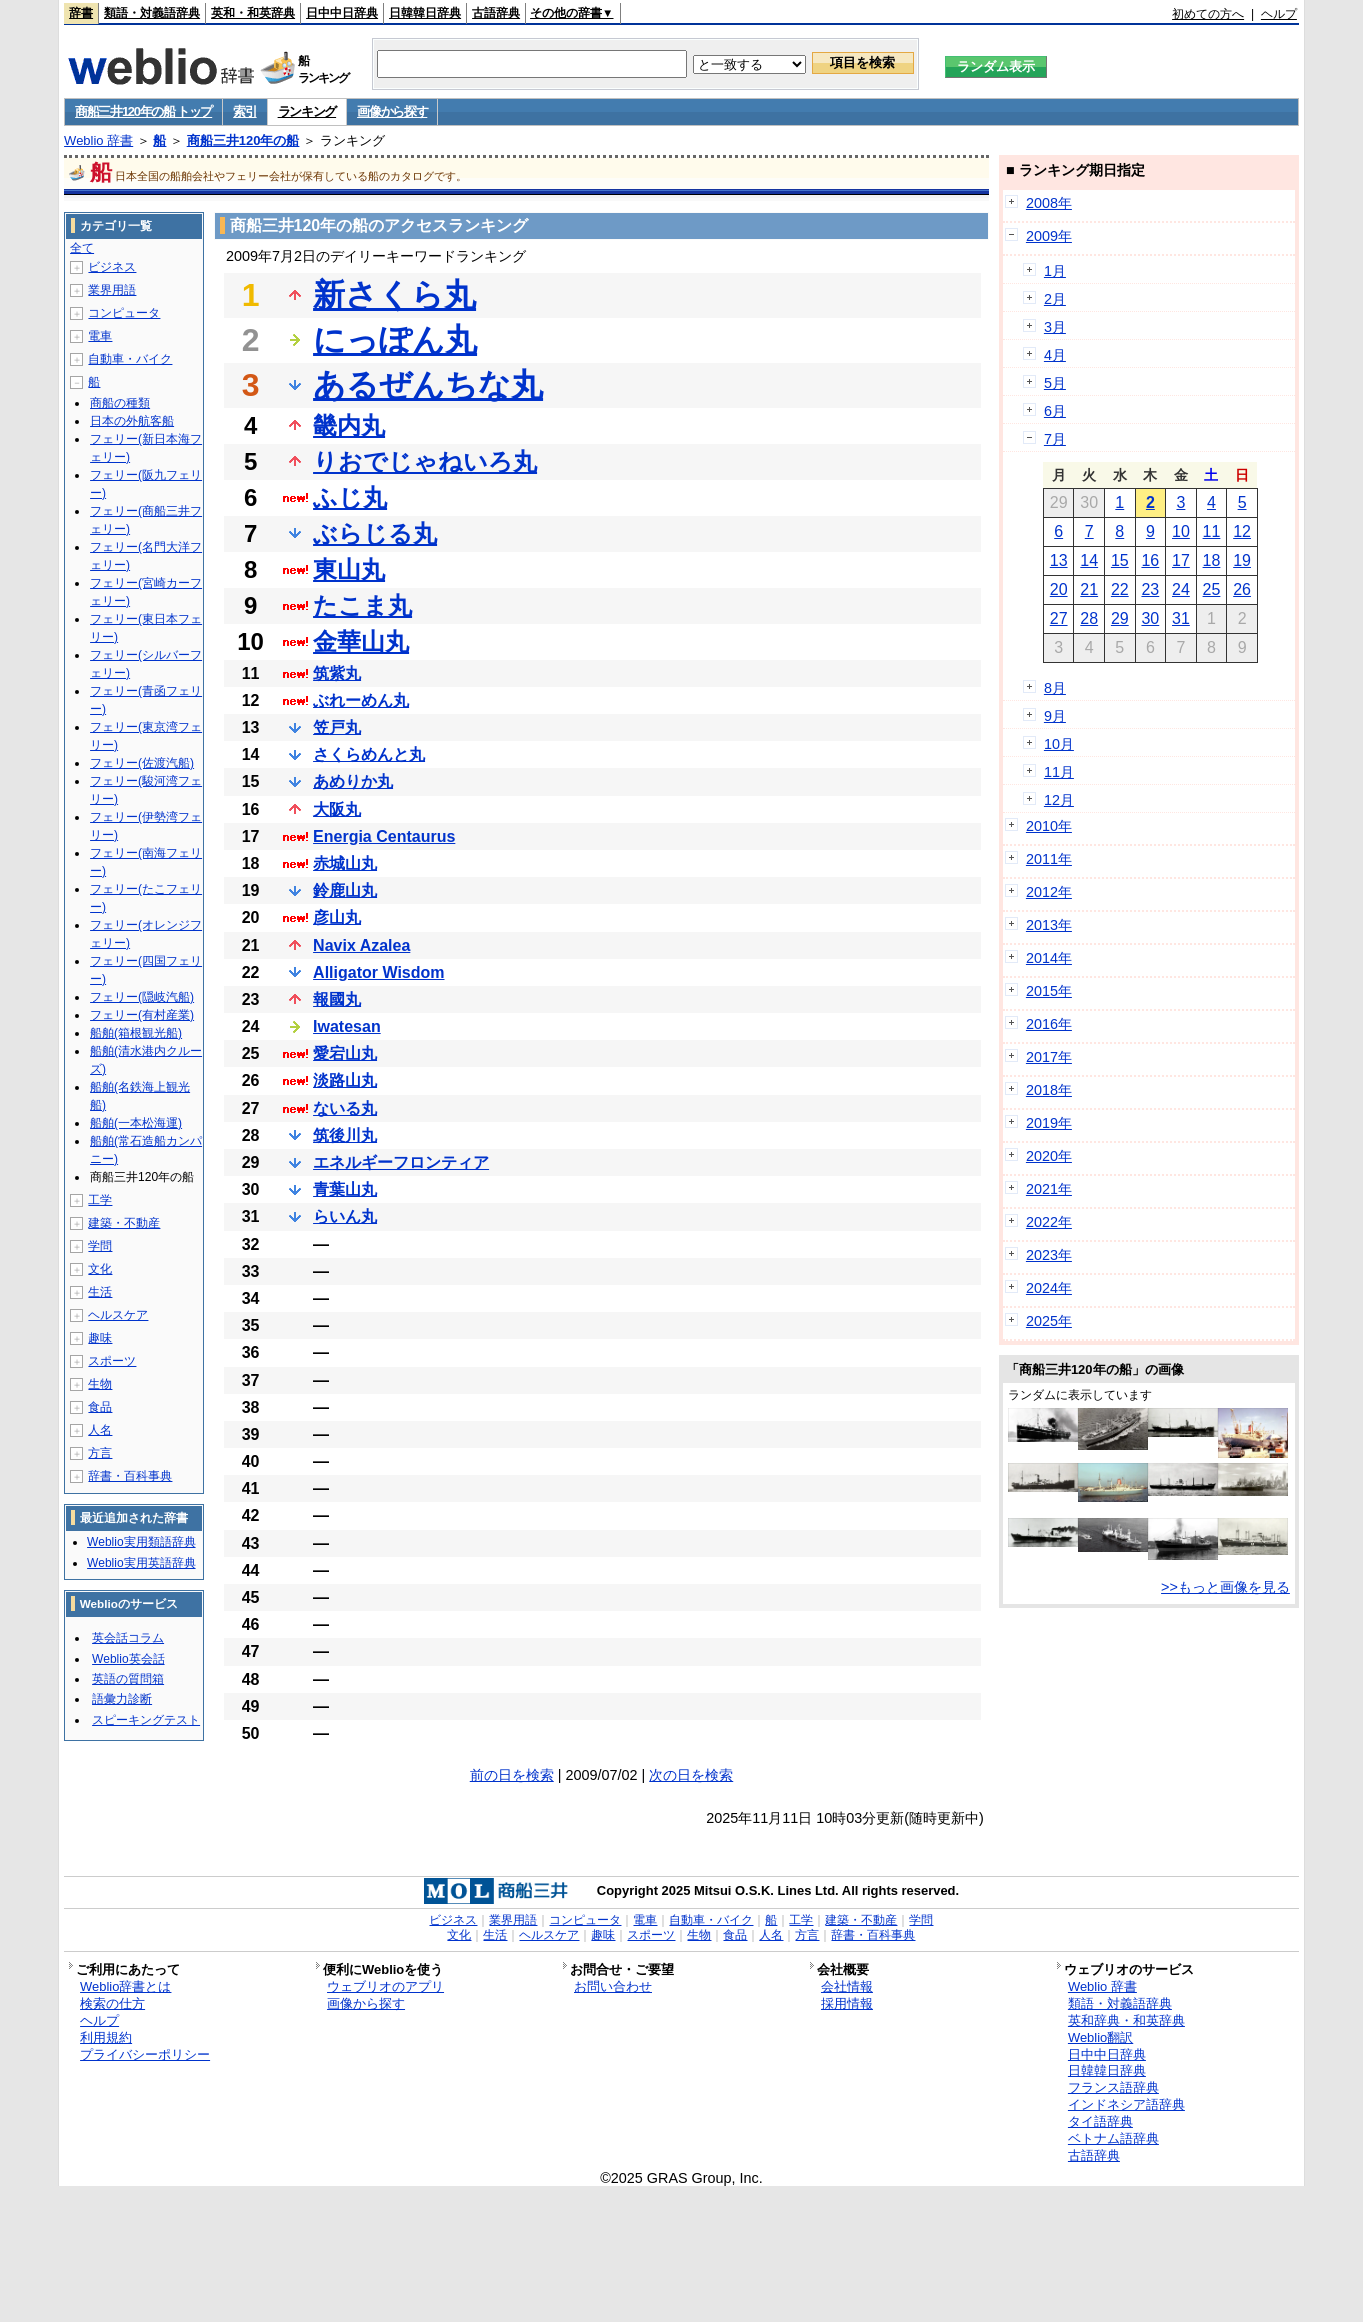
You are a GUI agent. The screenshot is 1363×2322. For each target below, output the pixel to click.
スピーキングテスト (146, 1720)
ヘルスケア (118, 1315)
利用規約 (106, 2037)
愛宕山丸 (345, 1053)
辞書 (81, 13)
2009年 (1049, 236)
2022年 (1049, 1222)
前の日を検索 (512, 1775)
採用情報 (847, 2003)
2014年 (1049, 958)
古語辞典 (496, 13)
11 (1212, 531)
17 (1181, 560)
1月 (1055, 271)
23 (1150, 589)
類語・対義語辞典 (152, 13)
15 (1120, 560)
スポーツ (112, 1361)
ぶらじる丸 (375, 533)
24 (1181, 589)
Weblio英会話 (128, 1659)
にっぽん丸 (395, 340)
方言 (100, 1453)
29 (1120, 618)
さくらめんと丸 (369, 754)
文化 (100, 1269)
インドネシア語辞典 (1126, 2104)
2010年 (1049, 826)
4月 (1055, 355)
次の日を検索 (691, 1775)
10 (1181, 531)
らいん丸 (345, 1216)
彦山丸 (337, 917)
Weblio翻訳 (1100, 2037)
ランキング (307, 111)
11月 (1059, 772)
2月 (1055, 299)
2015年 (1049, 991)
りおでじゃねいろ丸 (425, 461)
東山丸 (349, 569)
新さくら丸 (394, 295)
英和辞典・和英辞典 (1126, 2020)
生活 (100, 1292)
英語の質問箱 (128, 1679)
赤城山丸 (345, 863)
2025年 (1049, 1321)
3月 (1055, 327)
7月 (1055, 439)
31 (1181, 618)
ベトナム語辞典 (1113, 2138)
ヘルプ (1279, 14)
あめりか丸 (353, 781)
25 (1212, 589)
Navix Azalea (361, 945)
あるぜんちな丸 (428, 385)
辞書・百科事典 (130, 1476)
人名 (100, 1430)
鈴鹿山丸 (345, 890)
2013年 (1049, 925)
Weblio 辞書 (98, 140)
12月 (1059, 800)
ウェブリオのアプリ (385, 1986)
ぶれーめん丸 (361, 700)
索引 (244, 111)
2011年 (1049, 859)
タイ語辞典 (1100, 2121)
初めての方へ (1208, 14)
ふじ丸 (350, 497)
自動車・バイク (130, 359)
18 (1212, 560)
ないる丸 (345, 1108)
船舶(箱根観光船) (136, 1033)
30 (1150, 618)
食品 (100, 1407)
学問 (100, 1246)
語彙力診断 (122, 1699)
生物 (100, 1384)
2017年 (1049, 1057)
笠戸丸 (337, 727)
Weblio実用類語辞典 (141, 1542)
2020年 (1049, 1156)
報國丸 (337, 999)
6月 (1055, 411)
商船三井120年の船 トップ (143, 111)
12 (1242, 531)
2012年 (1049, 892)
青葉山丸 (345, 1189)
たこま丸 (362, 605)
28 (1089, 618)
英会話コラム (128, 1638)
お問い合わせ (613, 1986)
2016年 (1049, 1024)
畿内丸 (349, 425)
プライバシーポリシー (145, 2054)
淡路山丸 (345, 1080)
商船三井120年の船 (243, 140)
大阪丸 (337, 809)
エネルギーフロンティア (401, 1162)
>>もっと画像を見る (1225, 1587)
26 (1242, 589)
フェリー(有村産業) (142, 1015)
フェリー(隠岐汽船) (142, 997)
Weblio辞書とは (125, 1986)
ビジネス (112, 267)
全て (82, 248)
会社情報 (847, 1986)
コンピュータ (124, 313)
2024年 (1049, 1288)
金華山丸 (361, 641)
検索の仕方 (112, 2003)
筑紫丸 (337, 673)
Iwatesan (347, 1026)
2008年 (1049, 203)
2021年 (1049, 1189)
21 (1089, 589)
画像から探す (392, 111)
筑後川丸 (345, 1135)
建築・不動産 (124, 1223)
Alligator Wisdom (378, 972)
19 (1242, 560)
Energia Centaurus (384, 836)
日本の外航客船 (132, 421)
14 (1089, 560)
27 (1059, 618)
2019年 (1049, 1123)
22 (1120, 589)
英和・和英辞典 (253, 13)
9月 (1055, 716)
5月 (1055, 383)
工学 (100, 1200)
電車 (100, 336)
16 (1150, 560)
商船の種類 (120, 403)
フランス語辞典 (1113, 2087)
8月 (1055, 688)
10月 (1059, 744)
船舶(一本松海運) (136, 1123)
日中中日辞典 (342, 13)
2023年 (1049, 1255)
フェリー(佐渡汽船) (142, 763)
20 (1059, 589)
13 (1059, 560)
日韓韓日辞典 (425, 13)
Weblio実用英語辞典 (141, 1563)
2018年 (1049, 1090)
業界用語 (112, 290)
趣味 (100, 1338)
